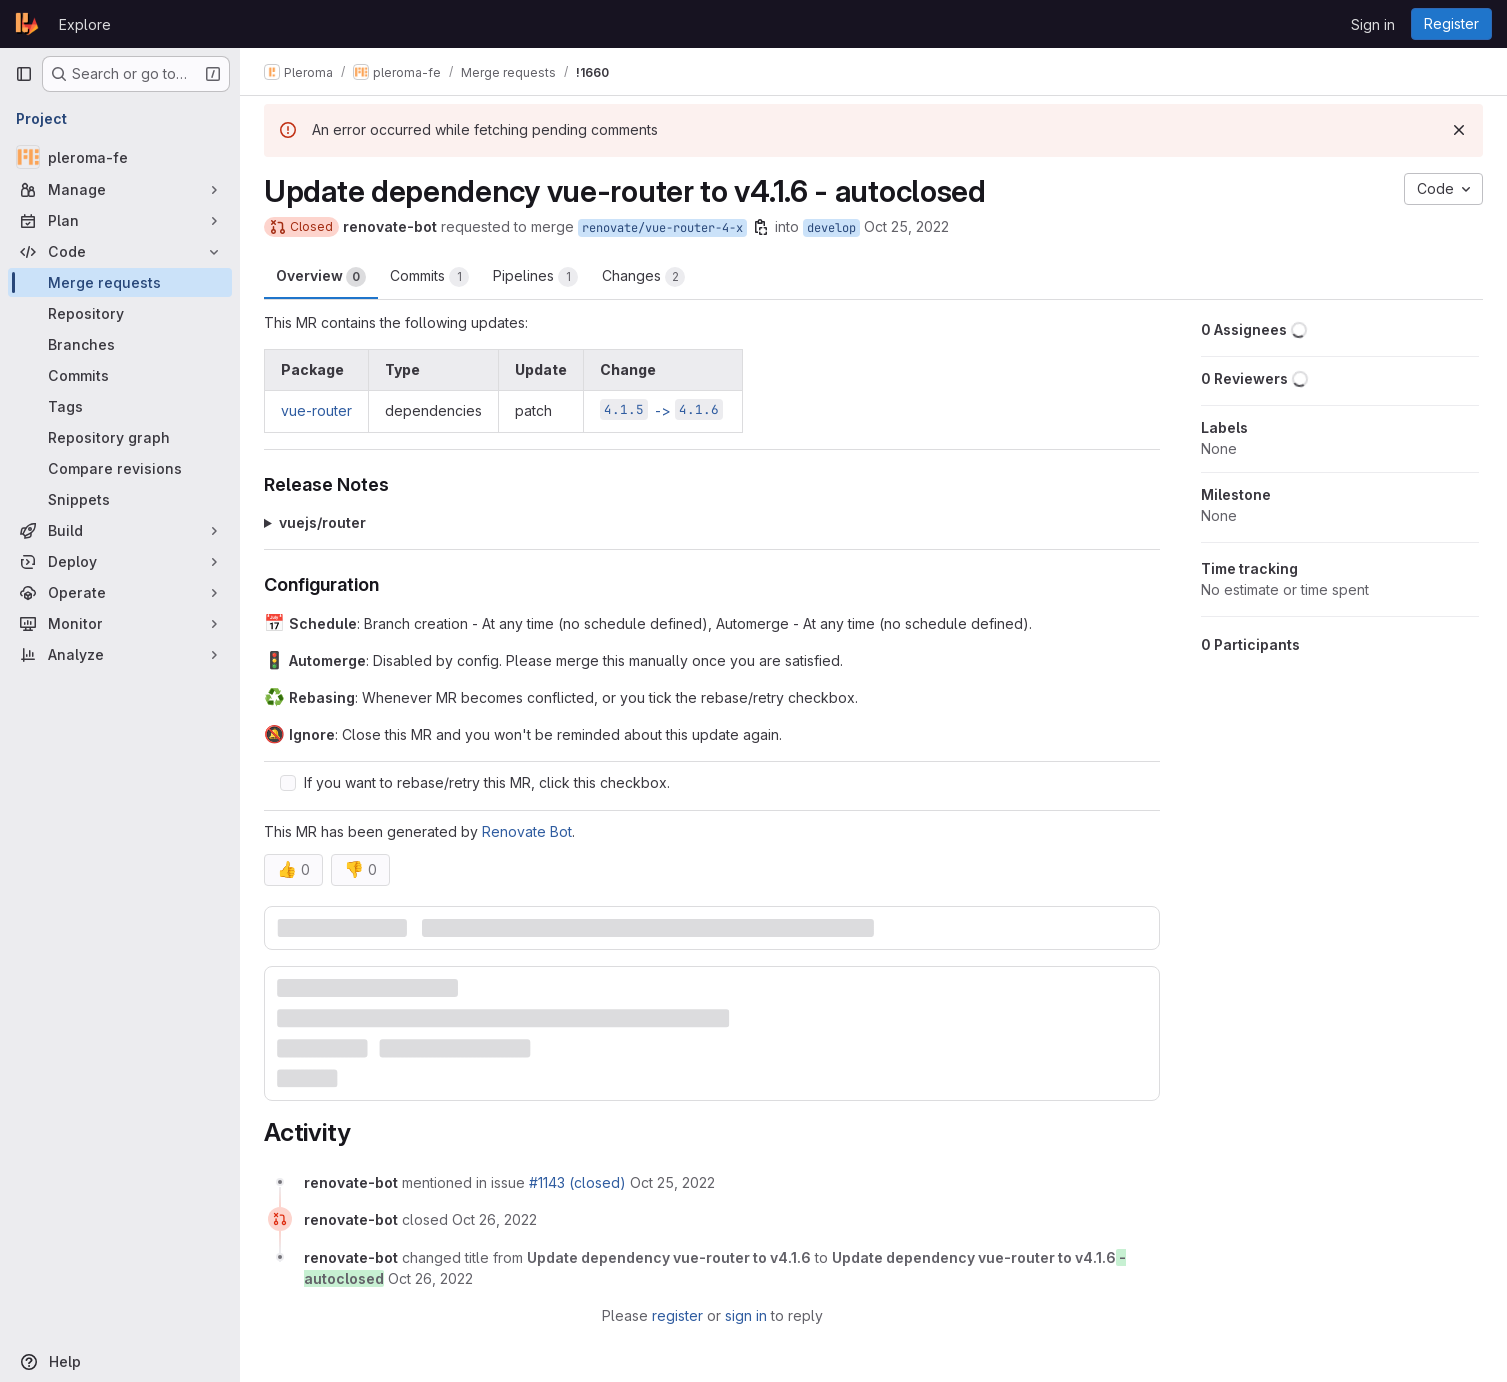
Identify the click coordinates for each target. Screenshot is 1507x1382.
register (677, 1315)
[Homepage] (27, 24)
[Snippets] (120, 499)
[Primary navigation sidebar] (24, 74)
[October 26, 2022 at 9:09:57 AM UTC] (494, 1219)
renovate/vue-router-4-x (662, 228)
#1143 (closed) (577, 1182)
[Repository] (120, 313)
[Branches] (120, 344)
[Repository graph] (120, 437)
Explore (85, 24)
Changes (643, 277)
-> (661, 410)
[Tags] (120, 406)
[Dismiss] (1459, 130)
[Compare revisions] (120, 468)
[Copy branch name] (761, 227)
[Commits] (120, 375)
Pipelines (535, 277)
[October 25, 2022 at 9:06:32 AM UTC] (672, 1182)
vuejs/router (322, 522)
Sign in (1373, 24)
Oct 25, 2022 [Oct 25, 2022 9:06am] (906, 226)
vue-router (316, 410)
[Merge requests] (120, 282)
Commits (429, 277)
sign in (746, 1315)
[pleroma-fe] (120, 157)
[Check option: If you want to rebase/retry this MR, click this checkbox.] (288, 783)
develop (831, 228)
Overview (321, 277)
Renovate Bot (527, 831)
